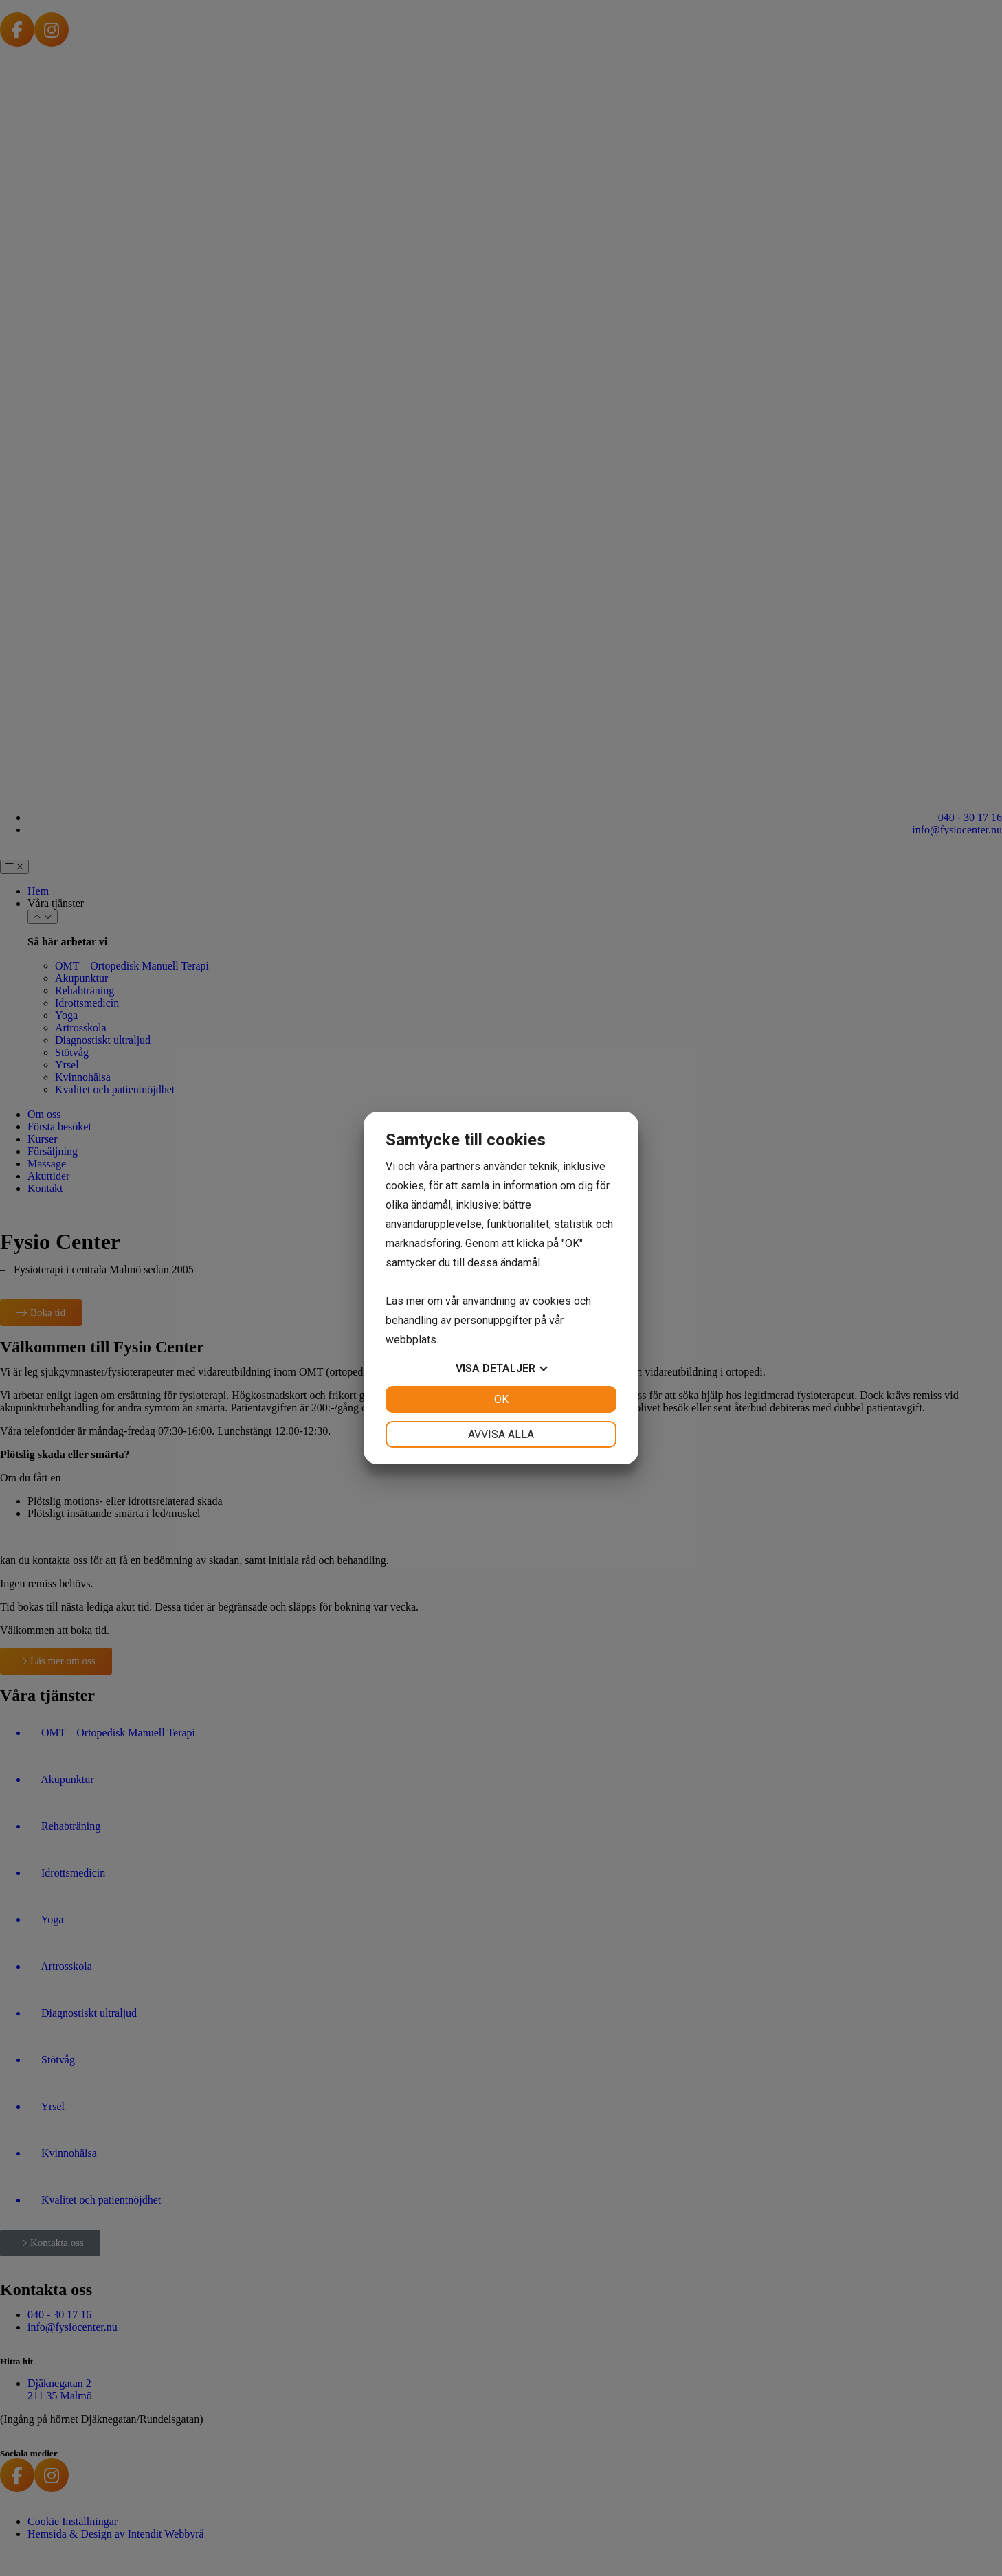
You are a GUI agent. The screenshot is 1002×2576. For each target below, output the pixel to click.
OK (501, 1399)
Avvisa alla (501, 1434)
